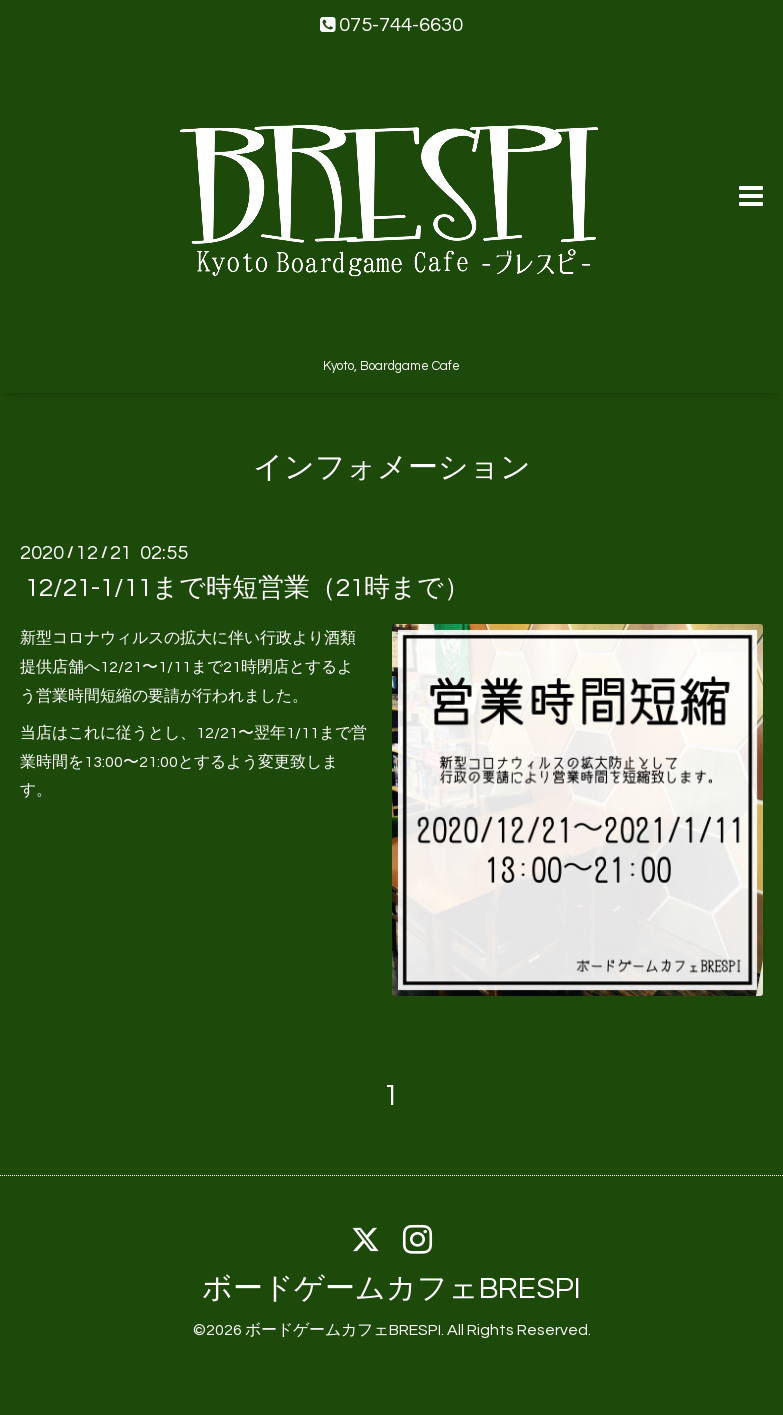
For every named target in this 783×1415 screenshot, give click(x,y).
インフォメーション (392, 467)
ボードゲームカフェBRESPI (391, 1288)
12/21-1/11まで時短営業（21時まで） (247, 588)
